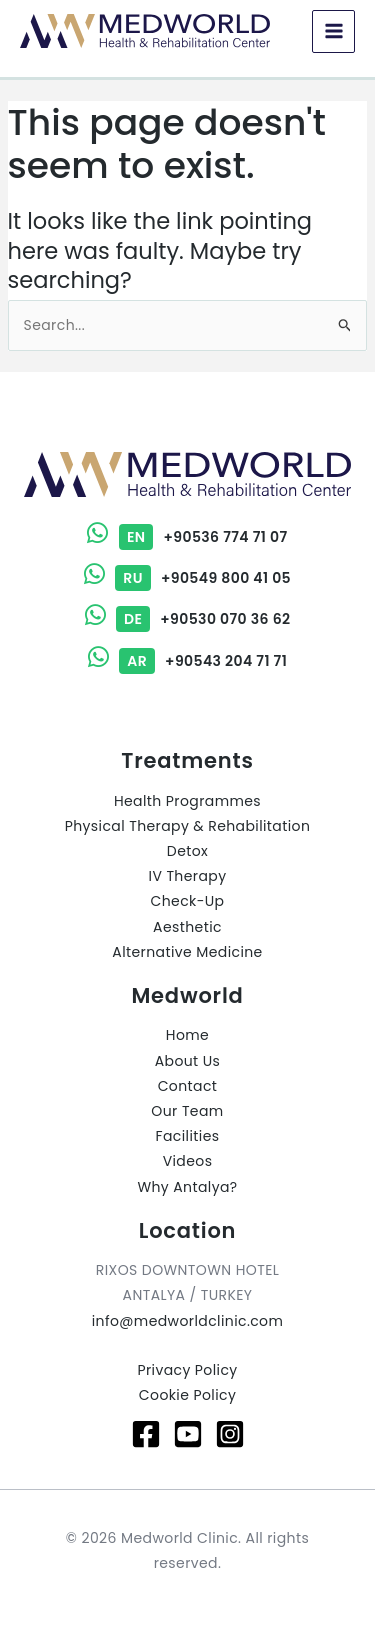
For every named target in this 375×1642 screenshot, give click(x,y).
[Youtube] (188, 1434)
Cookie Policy (187, 1395)
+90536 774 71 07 (187, 537)
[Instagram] (230, 1434)
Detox (187, 851)
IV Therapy (188, 876)
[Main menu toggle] (333, 31)
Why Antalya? (187, 1187)
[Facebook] (146, 1434)
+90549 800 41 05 (187, 578)
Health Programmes (187, 801)
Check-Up (188, 901)
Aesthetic (187, 927)
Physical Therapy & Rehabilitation (188, 826)
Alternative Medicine (187, 952)
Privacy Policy (187, 1370)
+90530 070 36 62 (188, 619)
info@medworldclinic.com (188, 1321)
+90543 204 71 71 (187, 661)
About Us (188, 1061)
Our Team (187, 1111)
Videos (188, 1161)
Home (187, 1035)
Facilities (188, 1136)
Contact (188, 1086)
